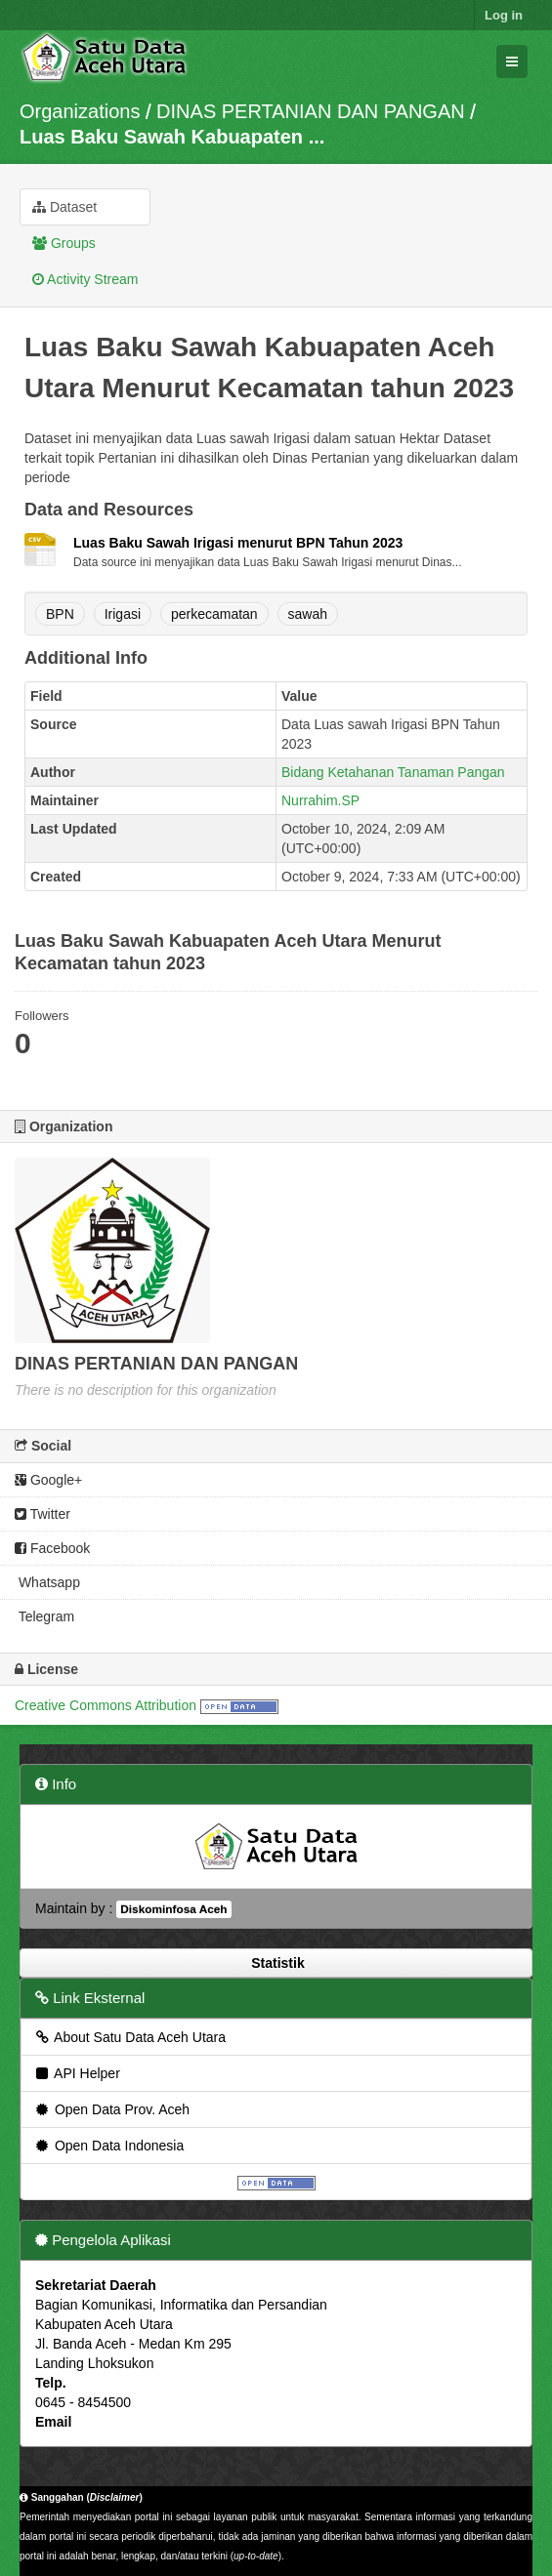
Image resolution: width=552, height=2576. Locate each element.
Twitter (42, 1514)
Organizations (80, 111)
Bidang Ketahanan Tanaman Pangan (393, 772)
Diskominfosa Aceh (173, 1909)
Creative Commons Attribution (105, 1705)
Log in (504, 15)
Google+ (48, 1480)
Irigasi (123, 614)
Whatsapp (47, 1582)
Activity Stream (85, 279)
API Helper (76, 2073)
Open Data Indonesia (108, 2145)
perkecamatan (214, 614)
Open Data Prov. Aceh (111, 2109)
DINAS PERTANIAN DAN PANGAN (310, 111)
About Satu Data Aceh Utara (129, 2037)
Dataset (64, 207)
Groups (64, 243)
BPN (60, 614)
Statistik (275, 1963)
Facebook (52, 1548)
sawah (307, 614)
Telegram (44, 1616)
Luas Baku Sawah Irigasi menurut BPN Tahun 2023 (238, 543)
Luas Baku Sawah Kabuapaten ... (172, 136)
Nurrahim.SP (320, 800)
